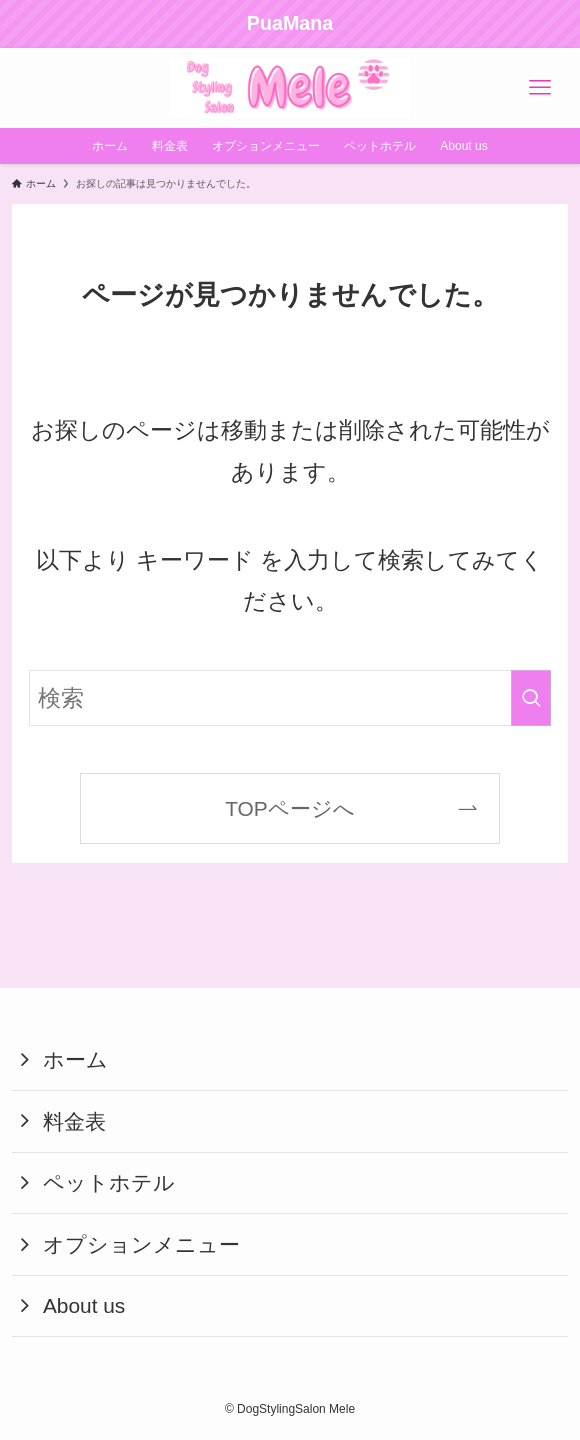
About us (84, 1305)
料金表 (74, 1121)
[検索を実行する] (531, 698)
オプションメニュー (141, 1244)
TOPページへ (290, 808)
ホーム (75, 1059)
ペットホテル (109, 1182)
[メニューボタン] (540, 88)
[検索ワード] (290, 698)
